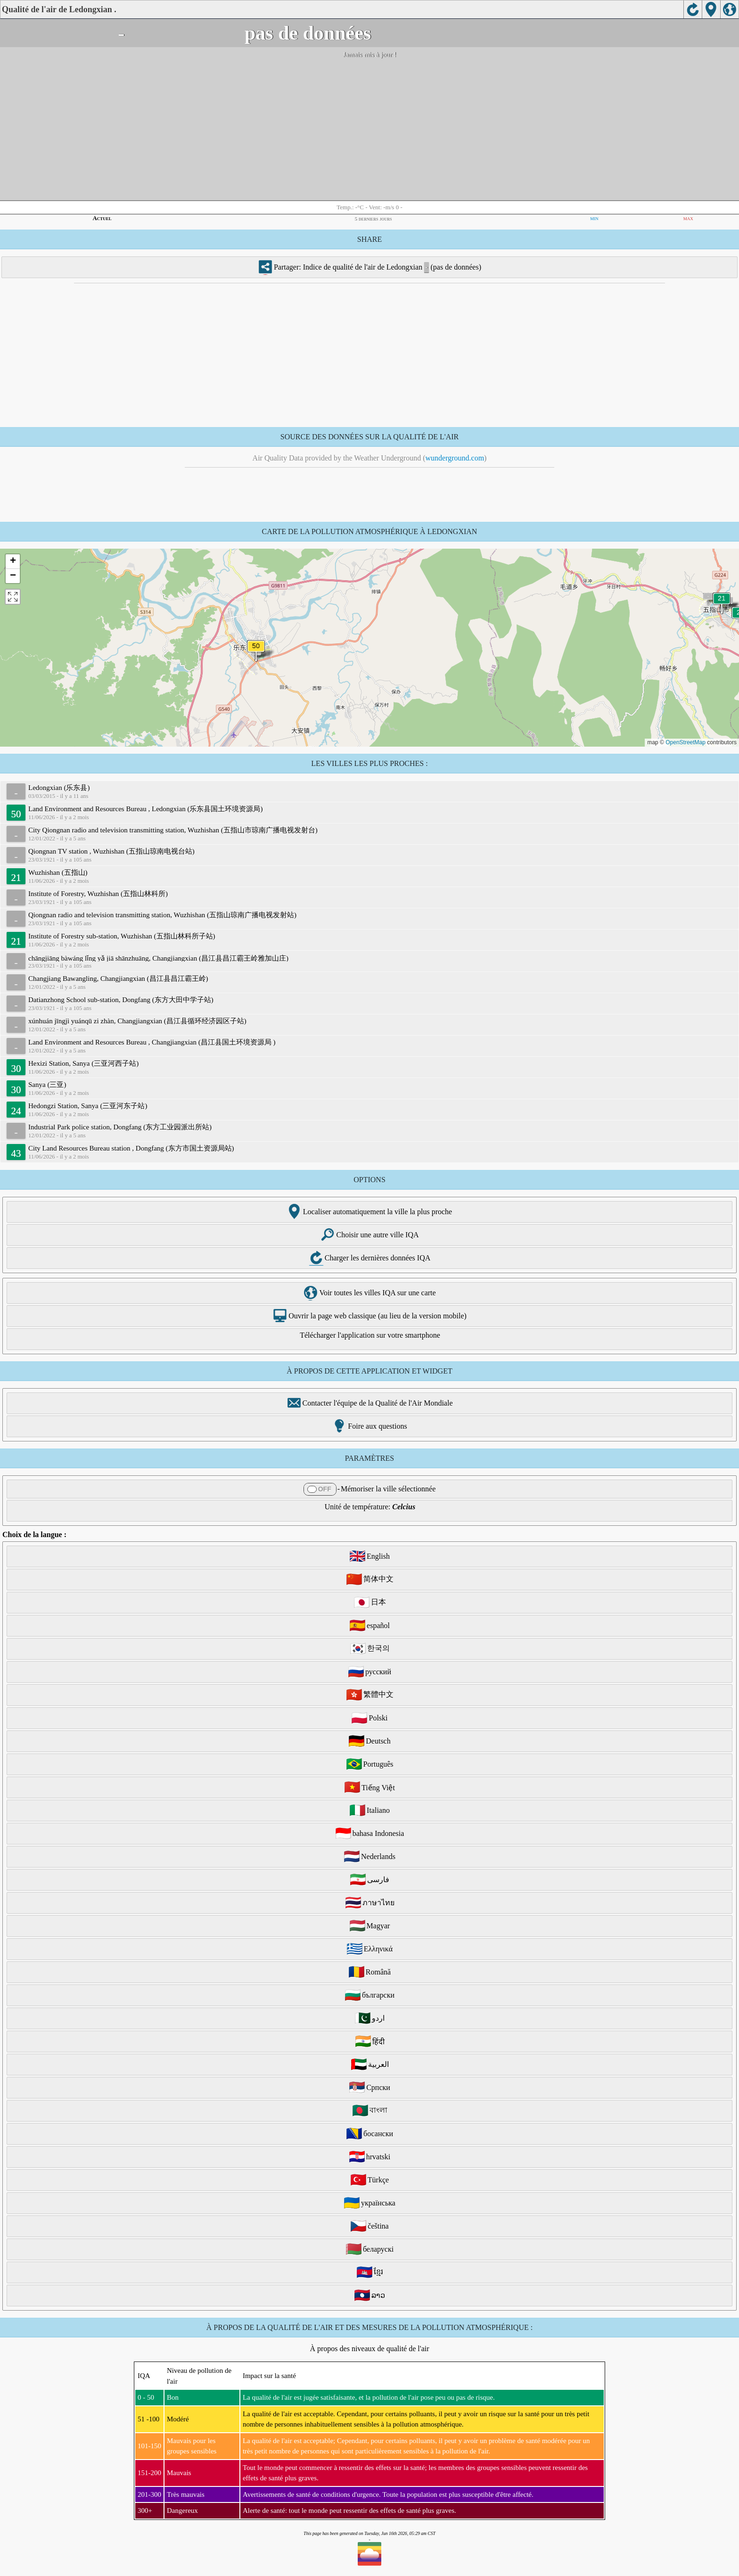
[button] (256, 651)
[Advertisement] (369, 130)
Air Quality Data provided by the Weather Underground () (370, 458)
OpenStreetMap (685, 742)
